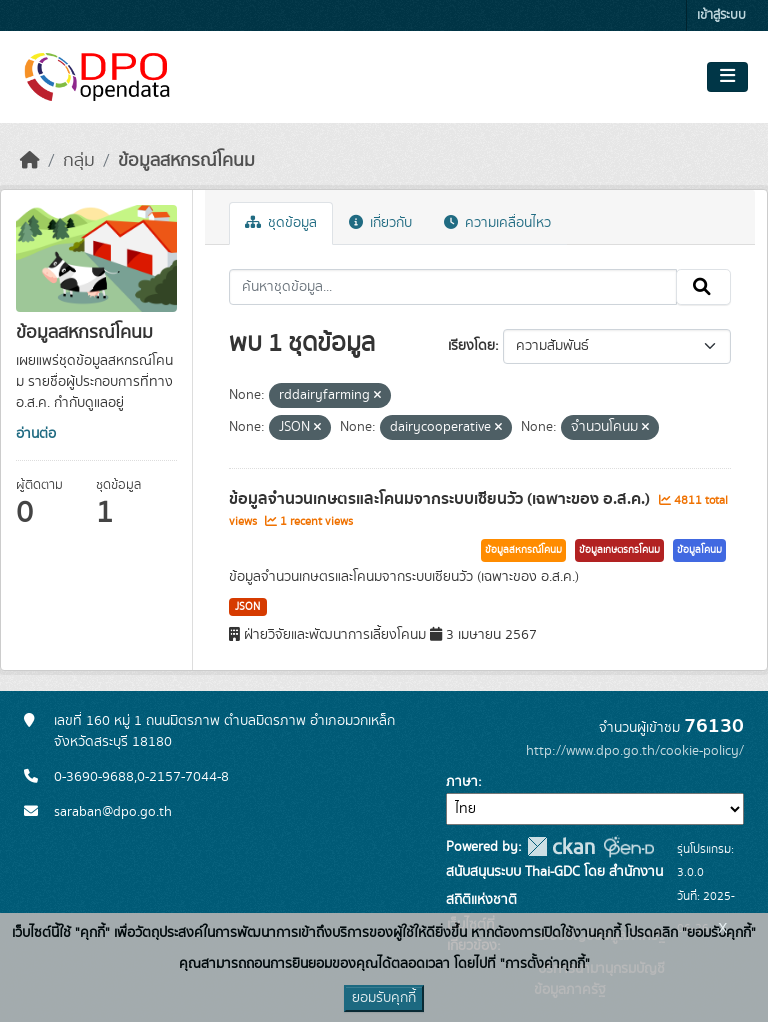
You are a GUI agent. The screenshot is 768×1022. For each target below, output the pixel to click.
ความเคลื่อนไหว (497, 223)
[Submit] (703, 287)
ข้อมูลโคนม (699, 550)
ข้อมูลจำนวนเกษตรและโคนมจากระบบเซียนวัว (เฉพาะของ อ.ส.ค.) (441, 499)
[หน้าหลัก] (30, 161)
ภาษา (462, 782)
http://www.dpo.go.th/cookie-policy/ (635, 751)
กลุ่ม (79, 161)
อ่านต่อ (36, 434)
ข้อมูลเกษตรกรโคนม (619, 550)
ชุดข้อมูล (281, 223)
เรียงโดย (471, 346)
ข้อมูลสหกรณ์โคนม (186, 161)
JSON (247, 607)
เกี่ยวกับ (380, 223)
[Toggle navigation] (727, 77)
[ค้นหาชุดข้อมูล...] (453, 287)
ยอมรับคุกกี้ (384, 998)
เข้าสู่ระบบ (721, 15)
